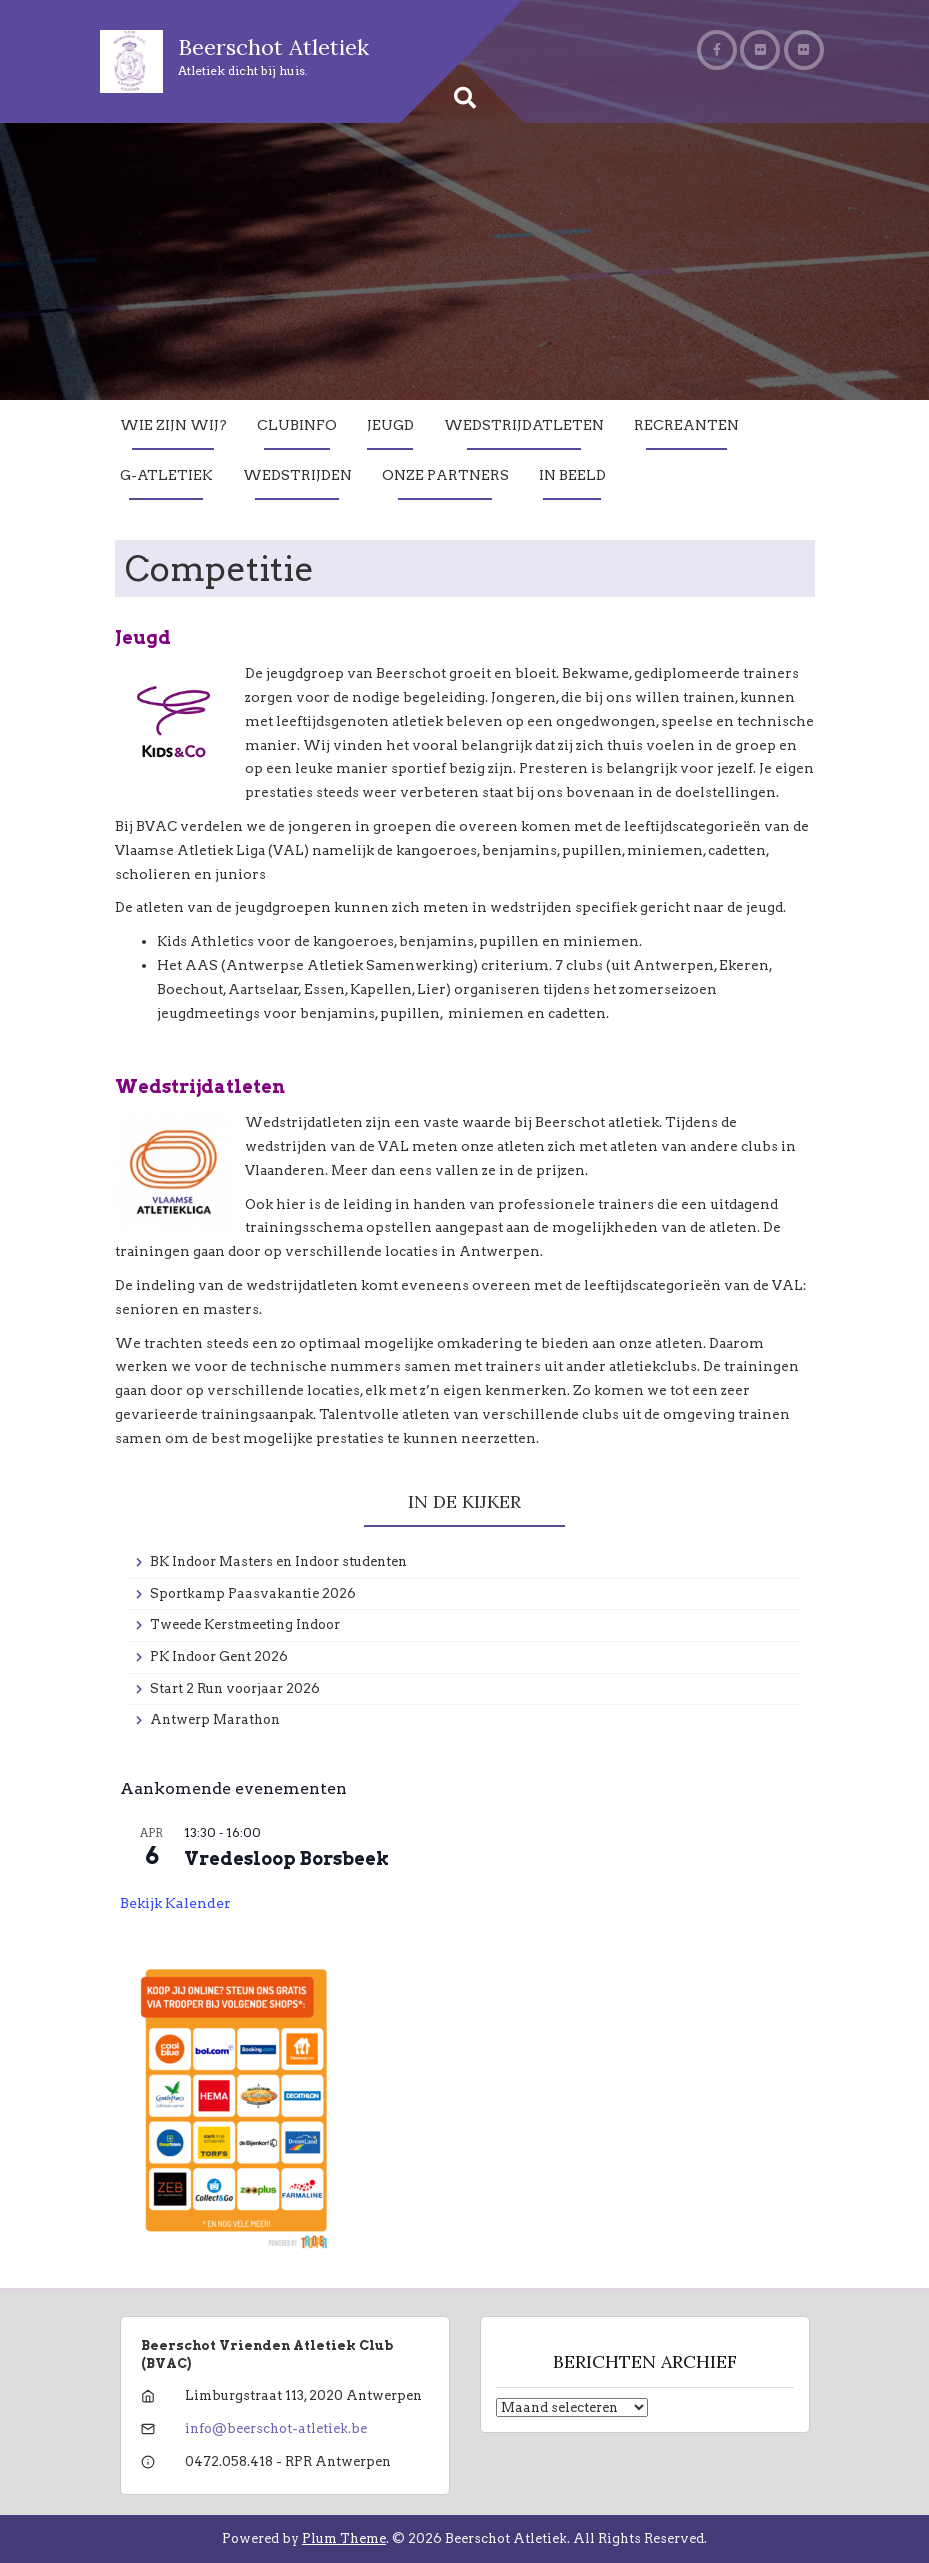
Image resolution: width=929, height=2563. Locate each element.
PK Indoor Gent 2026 (219, 1656)
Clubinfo (297, 425)
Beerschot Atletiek (273, 47)
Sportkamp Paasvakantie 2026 (253, 1593)
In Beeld (572, 475)
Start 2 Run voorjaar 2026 (235, 1688)
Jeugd (390, 425)
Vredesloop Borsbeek (286, 1858)
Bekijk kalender (175, 1903)
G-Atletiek (166, 475)
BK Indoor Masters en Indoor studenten (278, 1561)
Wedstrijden (297, 475)
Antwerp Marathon (215, 1719)
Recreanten (686, 425)
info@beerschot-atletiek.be (276, 2428)
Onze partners (445, 475)
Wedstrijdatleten (524, 425)
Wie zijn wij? (173, 425)
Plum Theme (344, 2538)
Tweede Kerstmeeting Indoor (245, 1624)
